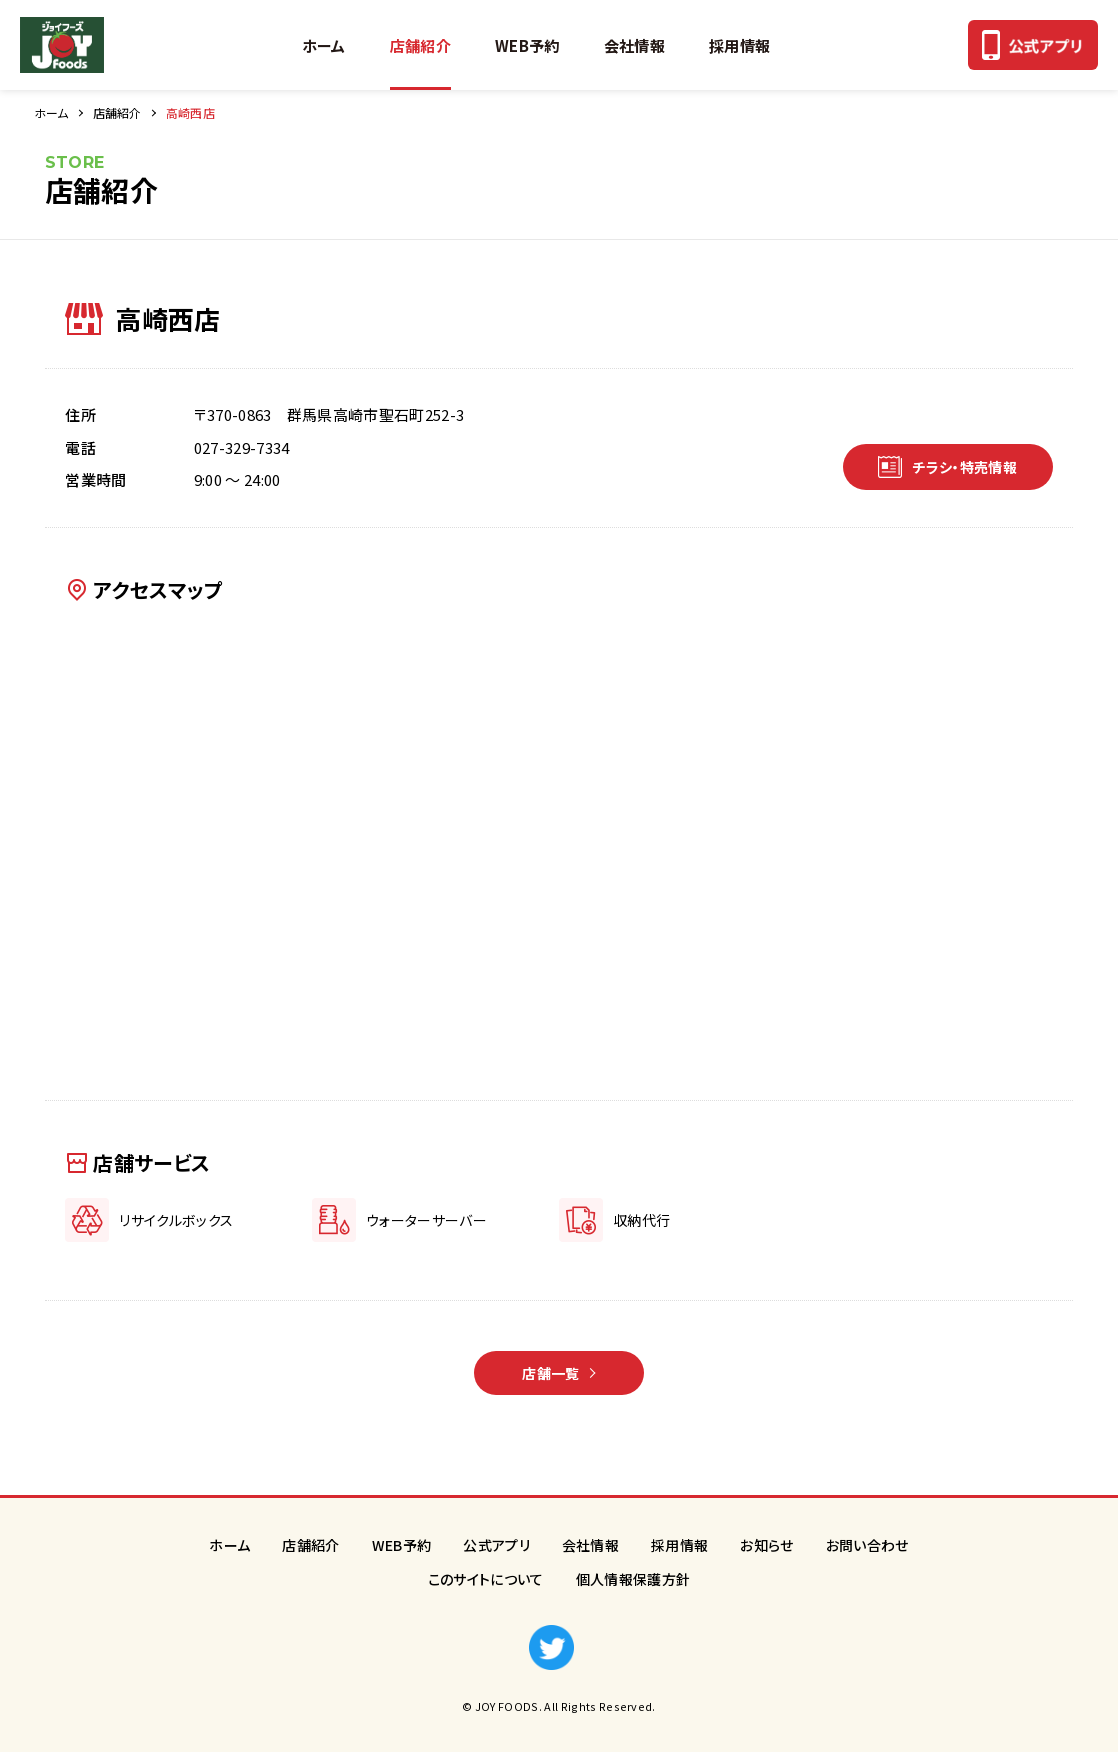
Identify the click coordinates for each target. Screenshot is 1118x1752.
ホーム (324, 45)
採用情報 (739, 45)
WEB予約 (527, 45)
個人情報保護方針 (633, 1579)
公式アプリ (496, 1545)
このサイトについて (486, 1579)
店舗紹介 (420, 45)
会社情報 (634, 45)
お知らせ (766, 1545)
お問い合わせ (867, 1545)
